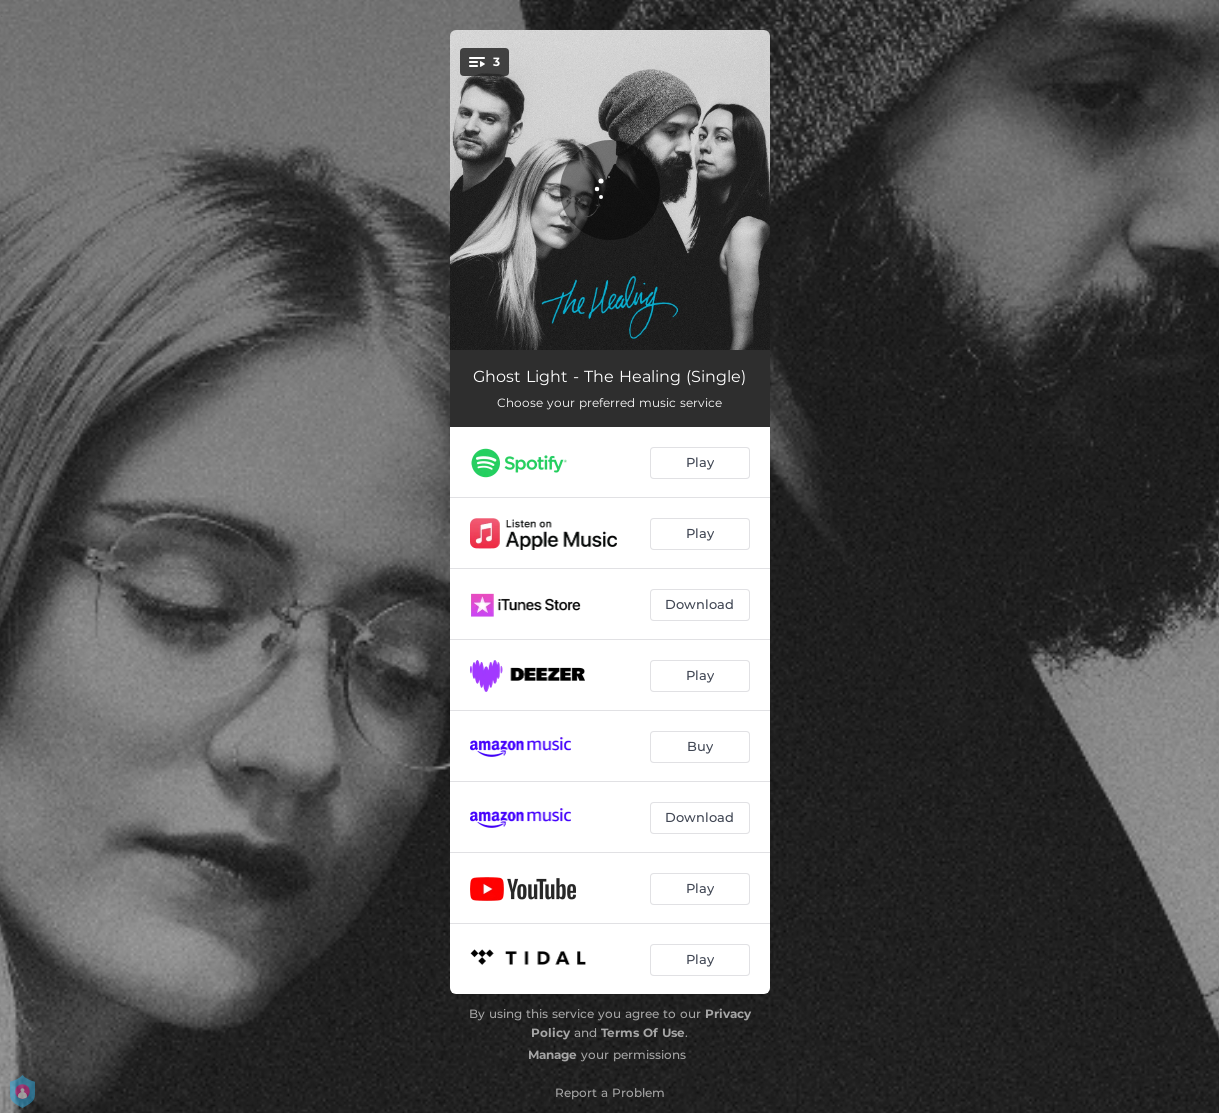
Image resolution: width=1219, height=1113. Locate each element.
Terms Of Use (643, 1032)
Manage (552, 1054)
